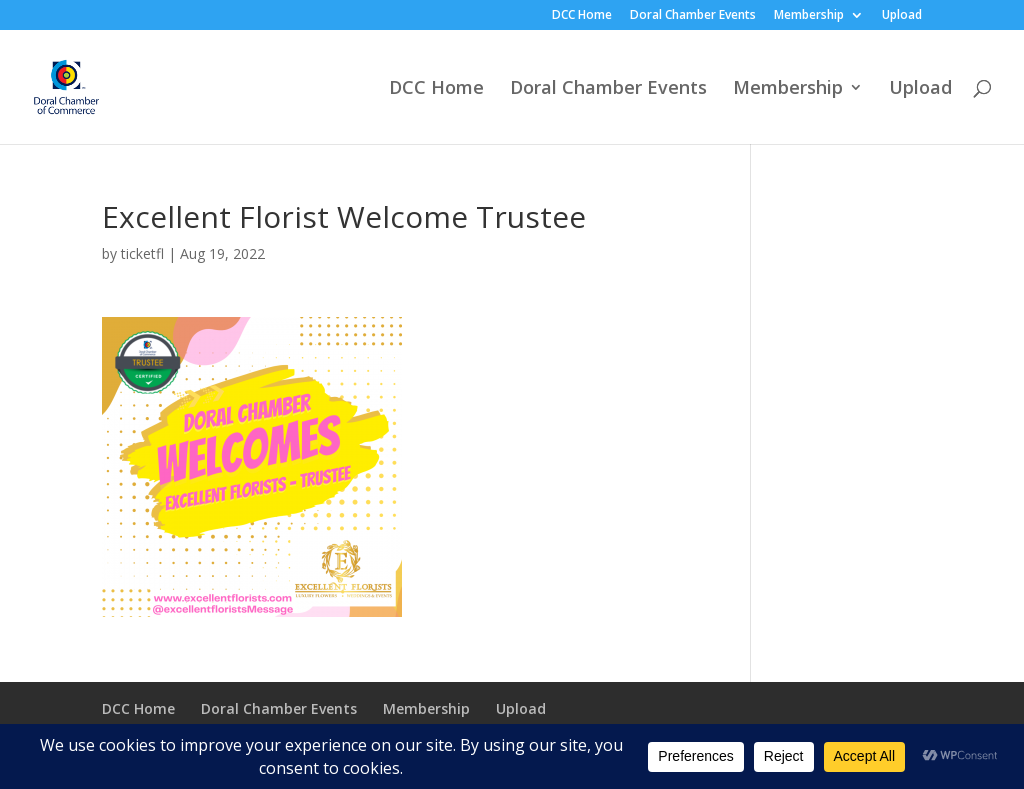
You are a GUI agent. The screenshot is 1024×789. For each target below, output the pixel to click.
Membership (809, 16)
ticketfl (142, 253)
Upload (902, 16)
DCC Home (582, 16)
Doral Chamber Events (693, 16)
